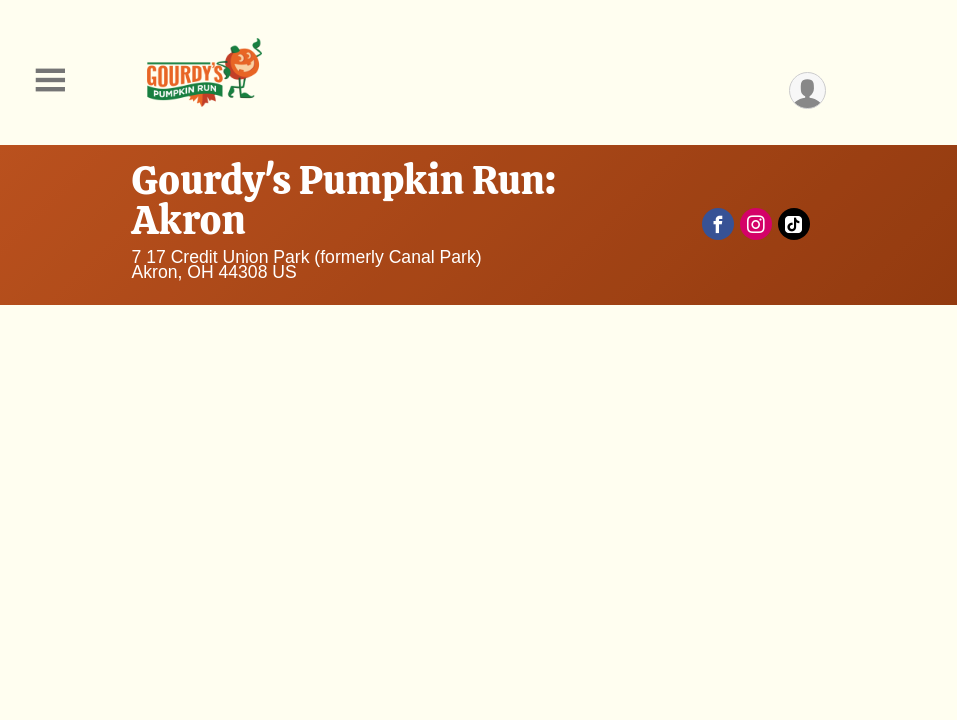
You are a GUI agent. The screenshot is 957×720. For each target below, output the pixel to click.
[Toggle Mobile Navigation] (50, 80)
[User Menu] (807, 90)
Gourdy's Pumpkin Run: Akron (344, 200)
